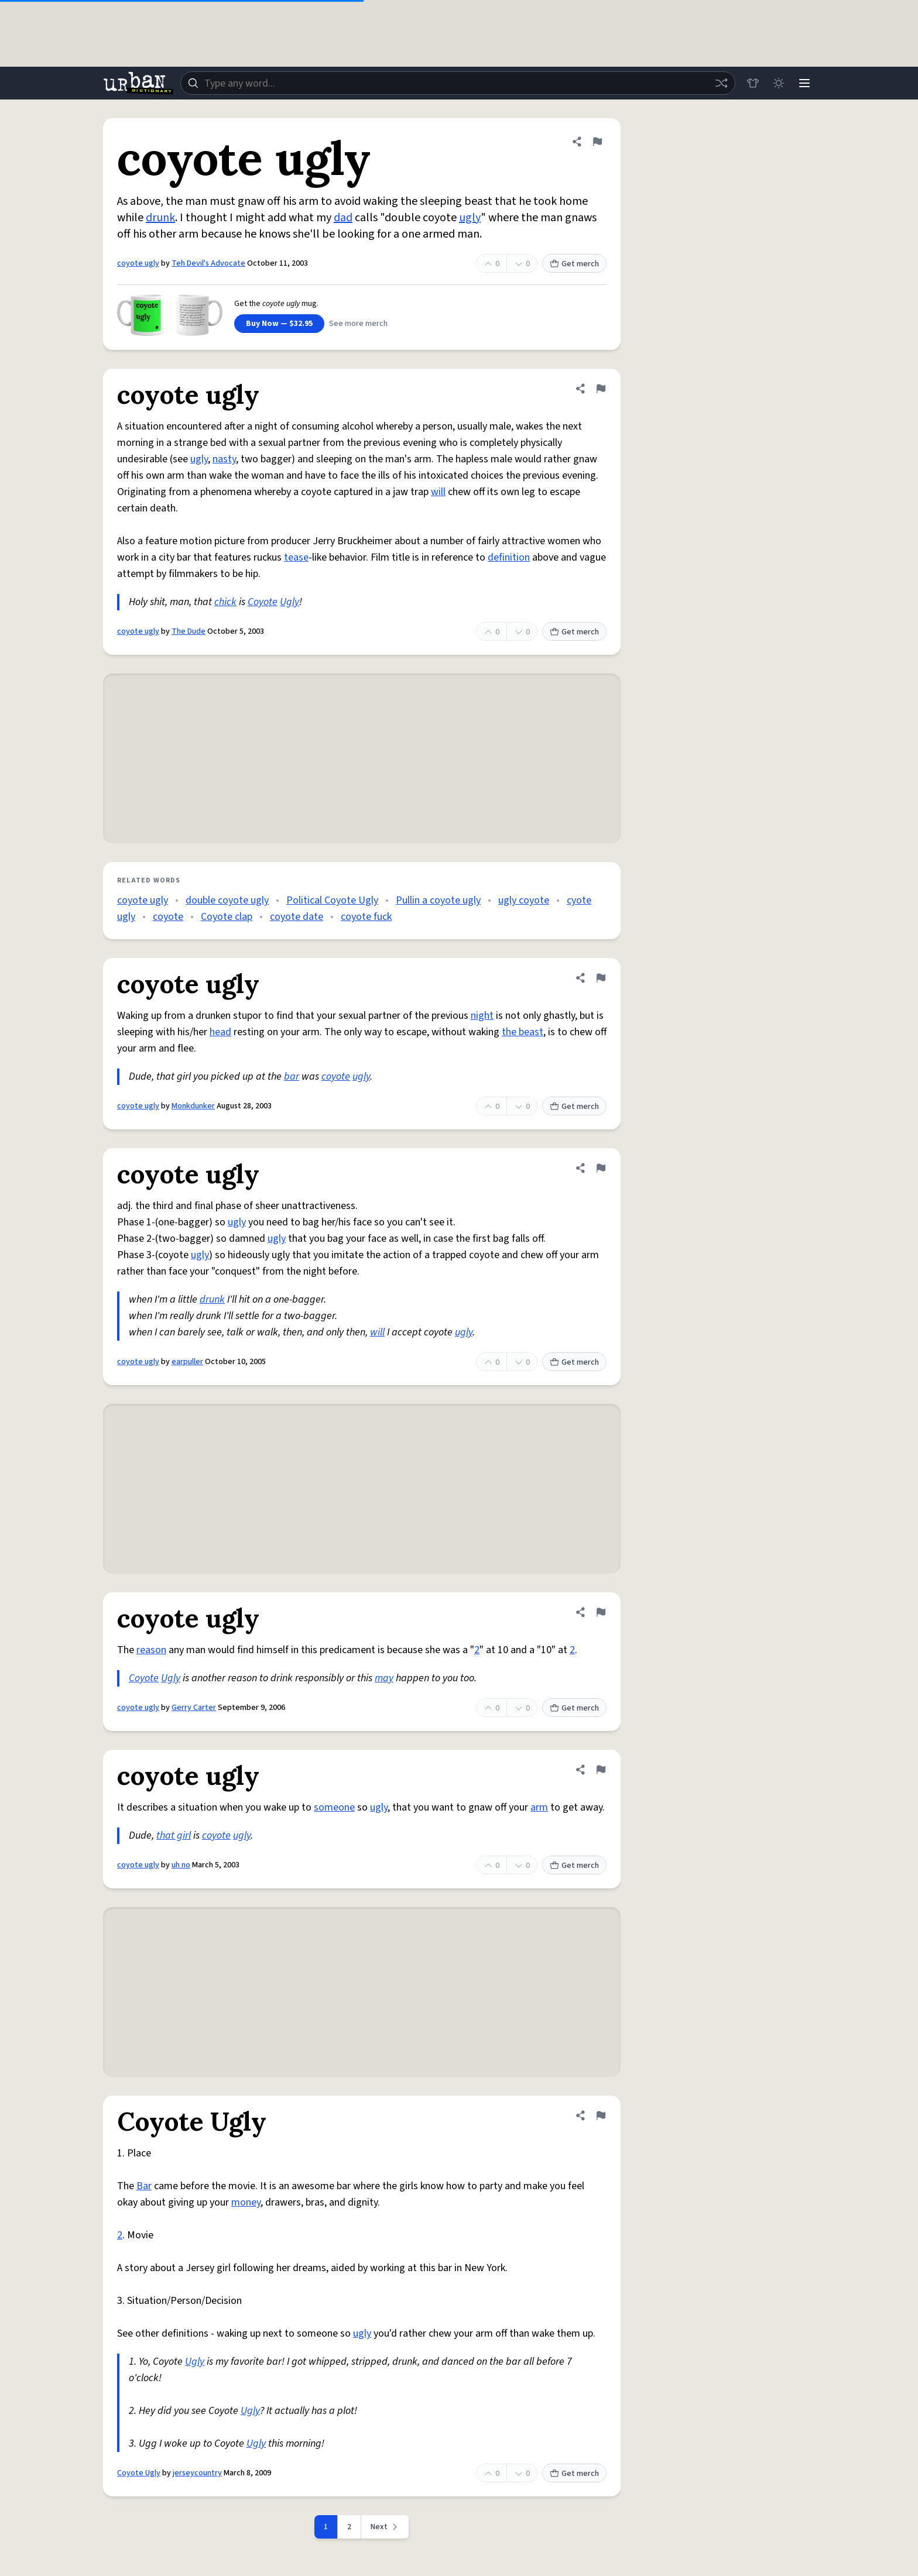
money (246, 2202)
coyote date (296, 916)
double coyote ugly (227, 900)
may (384, 1678)
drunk (160, 217)
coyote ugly (138, 263)
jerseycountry (197, 2473)
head (220, 1032)
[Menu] (804, 83)
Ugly (289, 602)
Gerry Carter (194, 1707)
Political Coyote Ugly (332, 900)
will (438, 492)
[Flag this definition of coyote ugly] (597, 141)
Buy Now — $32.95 (279, 323)
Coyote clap (226, 916)
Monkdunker (193, 1106)
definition (509, 557)
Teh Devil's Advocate (208, 263)
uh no (181, 1865)
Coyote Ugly (138, 2473)
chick (225, 602)
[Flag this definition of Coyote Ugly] (600, 2115)
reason (151, 1650)
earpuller (187, 1362)
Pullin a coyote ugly (438, 900)
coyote (168, 916)
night (482, 1015)
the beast (522, 1032)
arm (539, 1807)
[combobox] (457, 83)
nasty (224, 459)
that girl (173, 1835)
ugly (470, 217)
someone (334, 1807)
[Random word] (721, 83)
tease (296, 557)
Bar (144, 2186)
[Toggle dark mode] (778, 83)
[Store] (752, 83)
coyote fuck (366, 916)
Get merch (574, 264)
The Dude (188, 631)
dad (343, 217)
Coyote (263, 602)
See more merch (358, 323)
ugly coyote (523, 900)
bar (291, 1076)
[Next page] (385, 2527)
